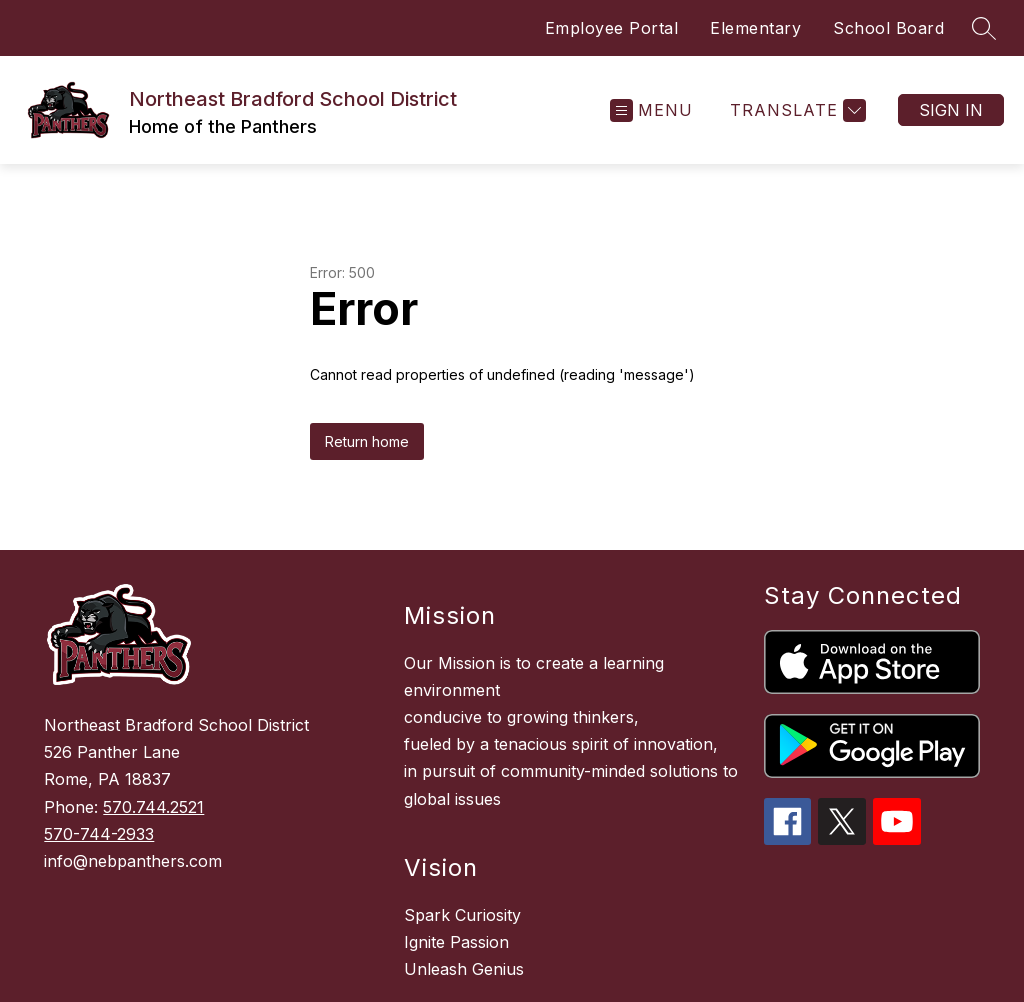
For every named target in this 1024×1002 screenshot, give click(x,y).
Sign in (951, 110)
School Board (888, 28)
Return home (367, 441)
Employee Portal (612, 28)
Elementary (755, 28)
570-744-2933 (99, 834)
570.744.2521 (153, 807)
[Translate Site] (795, 110)
